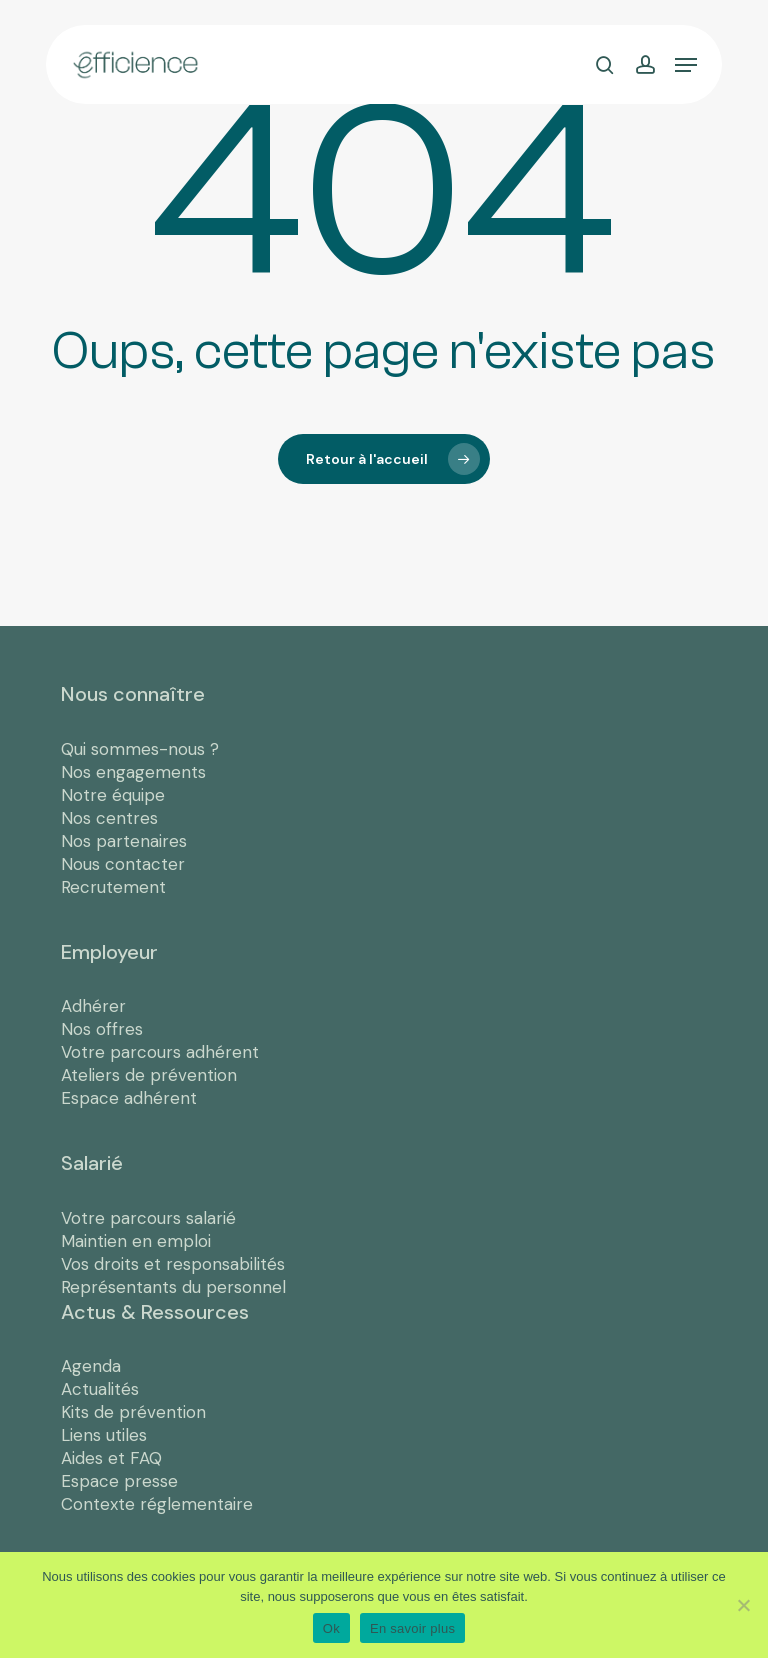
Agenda (91, 1366)
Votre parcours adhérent (160, 1052)
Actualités (100, 1389)
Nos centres (109, 818)
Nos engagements (133, 772)
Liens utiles (104, 1435)
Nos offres (102, 1029)
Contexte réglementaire (157, 1504)
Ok (331, 1628)
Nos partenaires (124, 841)
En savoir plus (412, 1628)
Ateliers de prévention (149, 1075)
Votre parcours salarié (148, 1218)
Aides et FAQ (111, 1458)
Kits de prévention (133, 1412)
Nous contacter (123, 864)
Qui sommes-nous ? (140, 749)
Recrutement (113, 887)
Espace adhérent (129, 1098)
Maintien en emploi (136, 1241)
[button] (686, 65)
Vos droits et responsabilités (173, 1264)
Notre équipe (113, 795)
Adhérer (93, 1006)
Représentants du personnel (173, 1287)
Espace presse (119, 1481)
